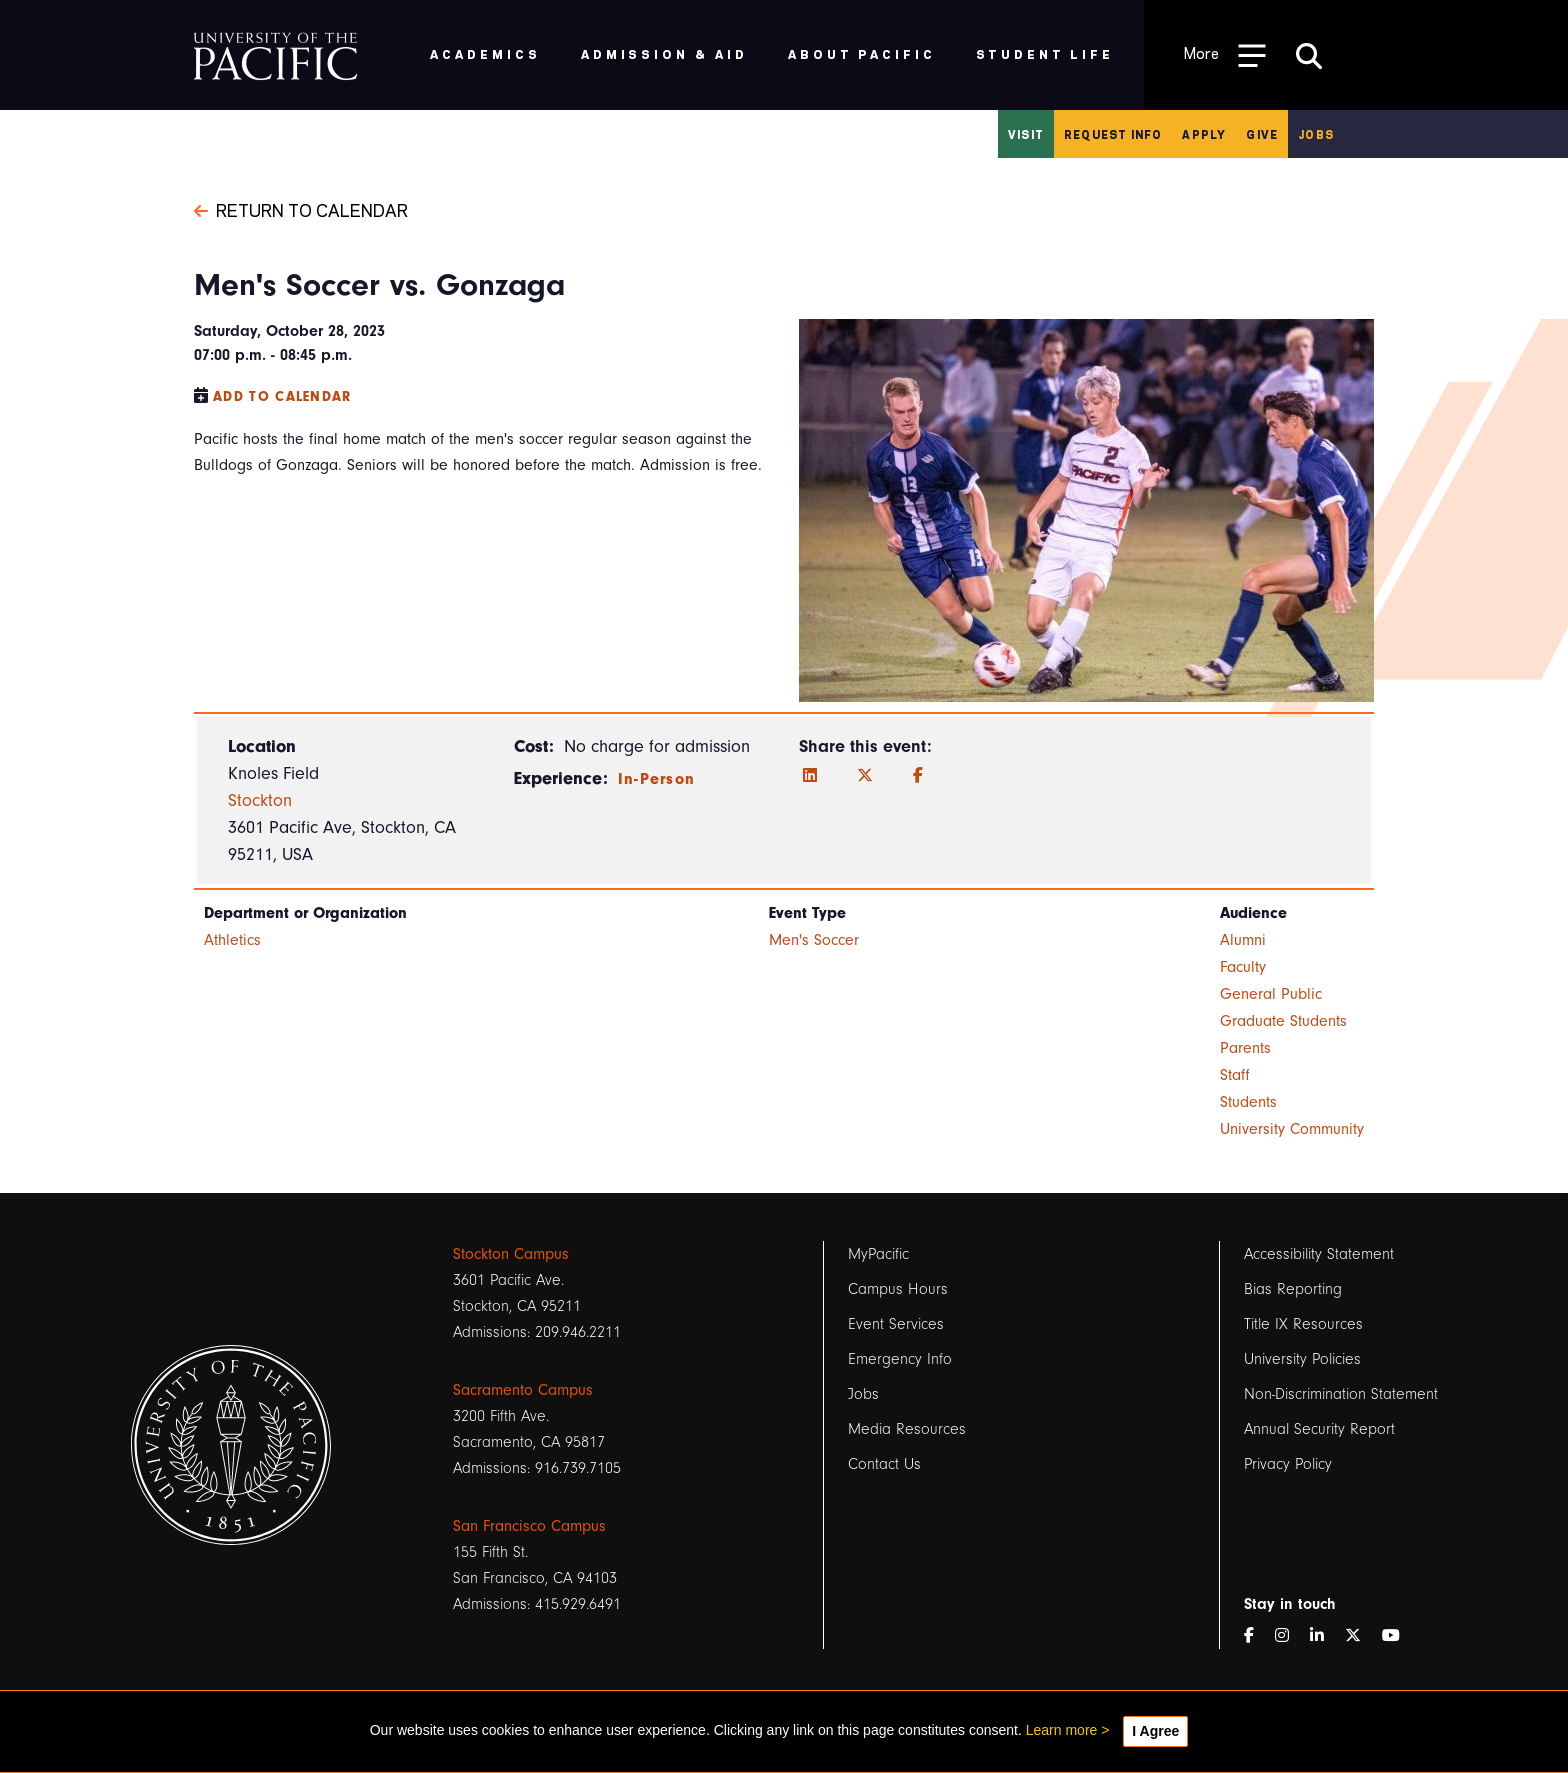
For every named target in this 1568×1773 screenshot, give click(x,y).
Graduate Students (1283, 1021)
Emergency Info (900, 1359)
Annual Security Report (1319, 1429)
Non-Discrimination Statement (1341, 1394)
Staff (1235, 1075)
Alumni (1243, 940)
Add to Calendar (282, 396)
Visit (1026, 134)
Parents (1245, 1048)
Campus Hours (898, 1289)
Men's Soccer (814, 940)
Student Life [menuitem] (1045, 53)
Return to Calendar (301, 209)
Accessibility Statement (1319, 1254)
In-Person (657, 779)
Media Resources (907, 1429)
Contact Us (884, 1464)
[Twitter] (865, 776)
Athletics (232, 940)
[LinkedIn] (810, 776)
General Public (1271, 994)
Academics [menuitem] (485, 53)
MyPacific (878, 1254)
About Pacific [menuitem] (861, 53)
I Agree (1155, 1731)
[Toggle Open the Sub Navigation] (1225, 54)
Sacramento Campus (523, 1390)
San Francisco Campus (529, 1526)
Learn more (1062, 1730)
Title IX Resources (1303, 1324)
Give (1262, 134)
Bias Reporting (1293, 1289)
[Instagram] (1290, 1636)
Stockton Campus (511, 1254)
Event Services (896, 1324)
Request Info (1113, 134)
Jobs (1316, 134)
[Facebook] (918, 776)
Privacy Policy (1288, 1464)
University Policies (1302, 1359)
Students (1248, 1102)
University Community (1292, 1129)
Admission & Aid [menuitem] (664, 53)
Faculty (1243, 967)
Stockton (260, 800)
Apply (1204, 134)
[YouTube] (1399, 1636)
